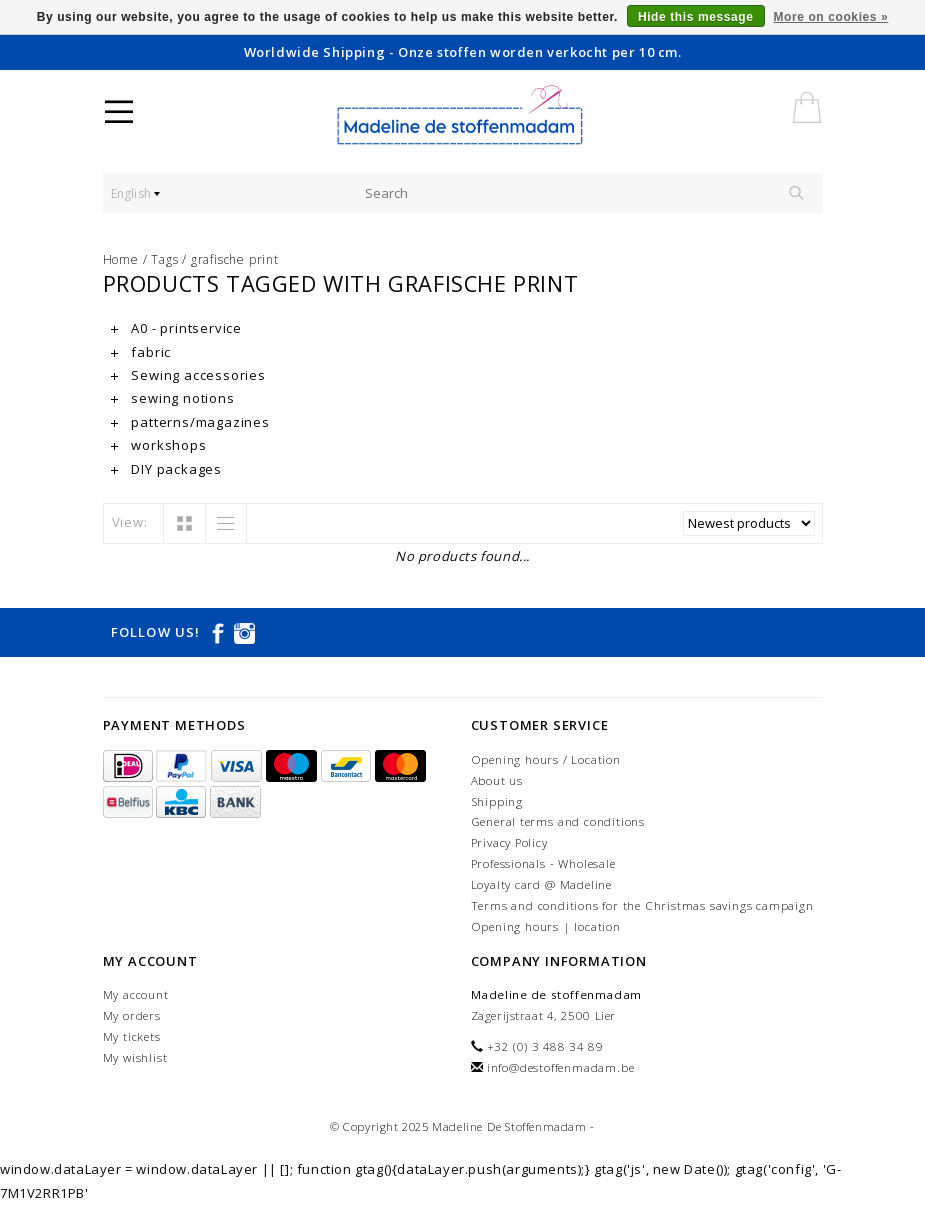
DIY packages (166, 469)
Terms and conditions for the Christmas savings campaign (642, 905)
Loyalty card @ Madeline (541, 884)
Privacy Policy (509, 842)
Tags (164, 259)
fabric (141, 352)
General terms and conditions (558, 821)
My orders (132, 1015)
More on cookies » (830, 17)
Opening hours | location (546, 926)
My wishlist (135, 1057)
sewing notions (173, 398)
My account (136, 994)
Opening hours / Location (546, 759)
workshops (159, 445)
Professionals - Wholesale (543, 863)
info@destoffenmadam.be (561, 1067)
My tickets (132, 1036)
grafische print (235, 259)
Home (121, 259)
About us (497, 780)
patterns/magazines (190, 422)
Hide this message (696, 17)
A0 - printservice (176, 328)
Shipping (497, 801)
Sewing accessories (188, 375)
